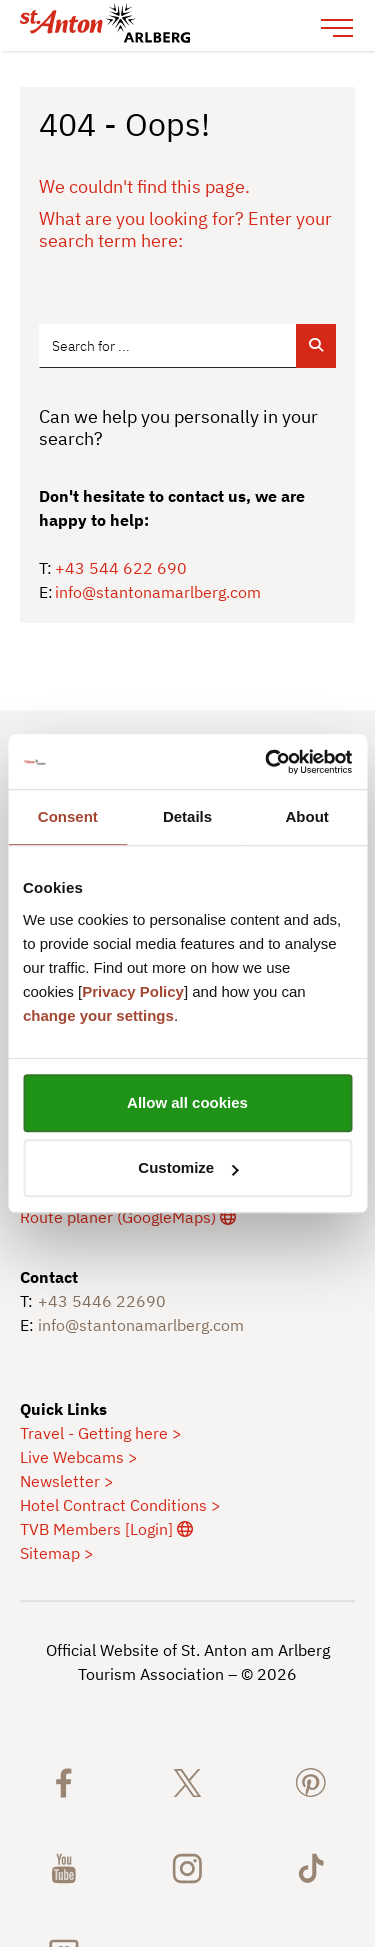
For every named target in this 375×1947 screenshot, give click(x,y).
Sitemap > (57, 1552)
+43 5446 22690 (102, 1300)
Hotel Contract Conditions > (120, 1504)
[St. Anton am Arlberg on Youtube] (64, 1867)
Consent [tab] (68, 816)
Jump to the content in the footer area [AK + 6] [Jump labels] (0, 51)
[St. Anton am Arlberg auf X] (188, 1781)
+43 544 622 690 (121, 568)
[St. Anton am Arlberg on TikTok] (311, 1867)
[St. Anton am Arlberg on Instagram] (188, 1867)
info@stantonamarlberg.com (158, 592)
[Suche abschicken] (316, 346)
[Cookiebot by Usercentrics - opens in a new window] (267, 762)
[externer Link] (128, 1216)
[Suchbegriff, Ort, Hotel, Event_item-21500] (168, 346)
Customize (188, 1167)
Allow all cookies (187, 1102)
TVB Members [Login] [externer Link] (106, 1528)
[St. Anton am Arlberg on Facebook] (64, 1781)
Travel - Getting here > (101, 1432)
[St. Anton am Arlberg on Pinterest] (311, 1781)
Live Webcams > (79, 1456)
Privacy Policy (133, 991)
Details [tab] (187, 816)
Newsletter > (67, 1480)
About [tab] (307, 816)
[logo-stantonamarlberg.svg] (167, 25)
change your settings (98, 1015)
